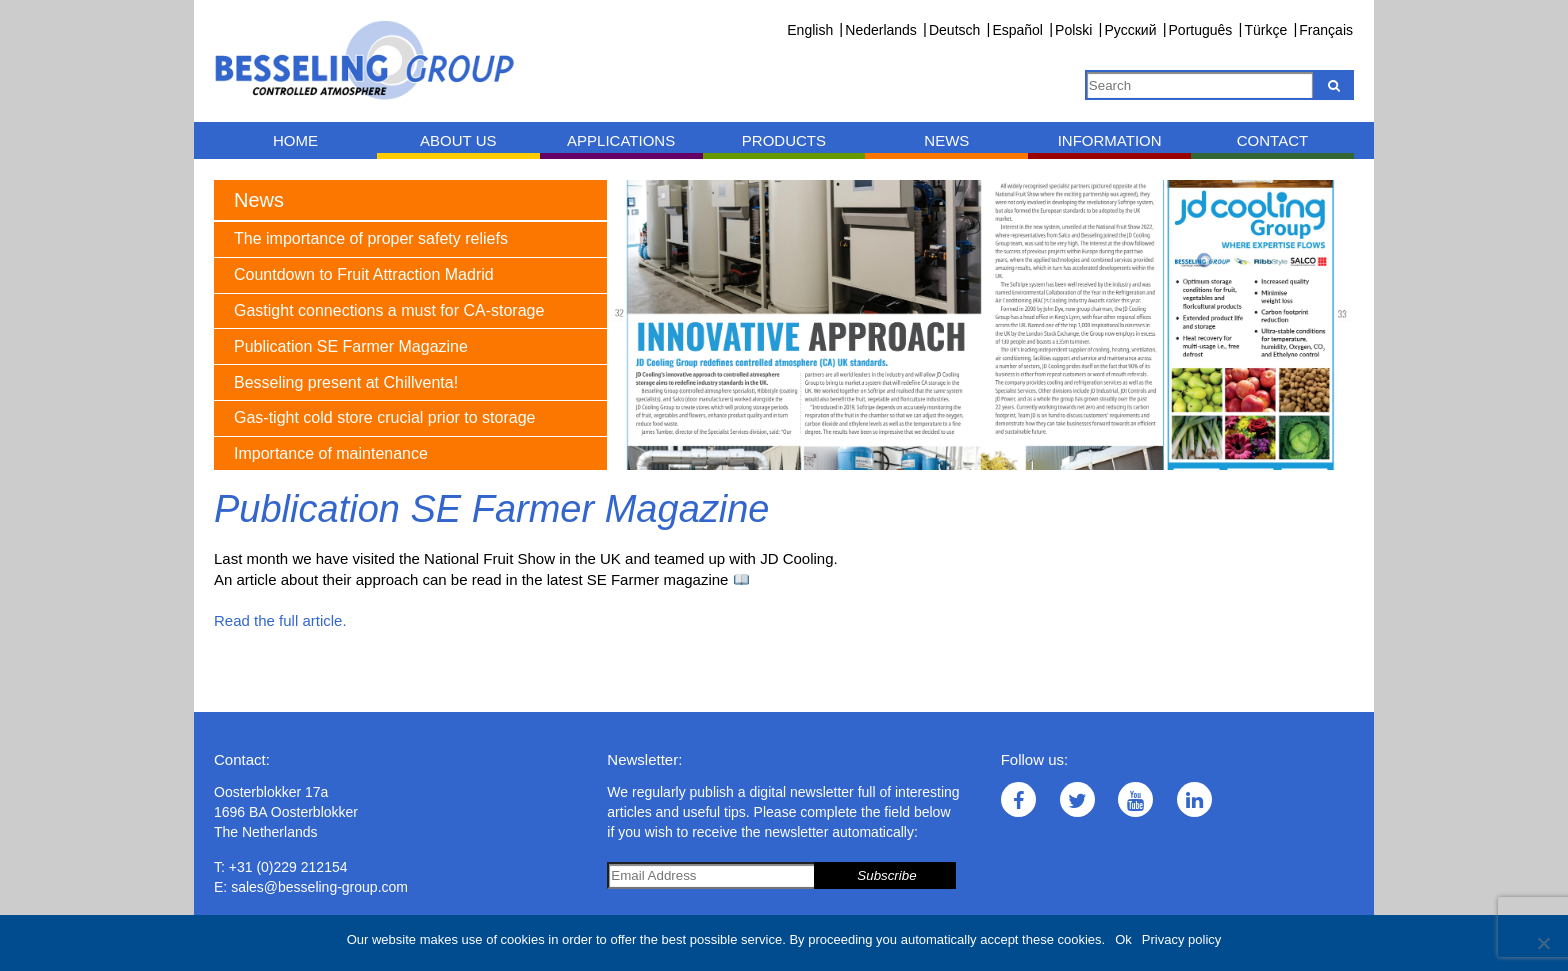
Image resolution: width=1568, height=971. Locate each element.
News (946, 140)
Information (1110, 140)
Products (784, 140)
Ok (1123, 939)
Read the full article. (280, 620)
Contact (1272, 140)
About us (458, 140)
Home (295, 140)
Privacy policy (1181, 939)
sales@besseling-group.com (319, 887)
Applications (621, 140)
